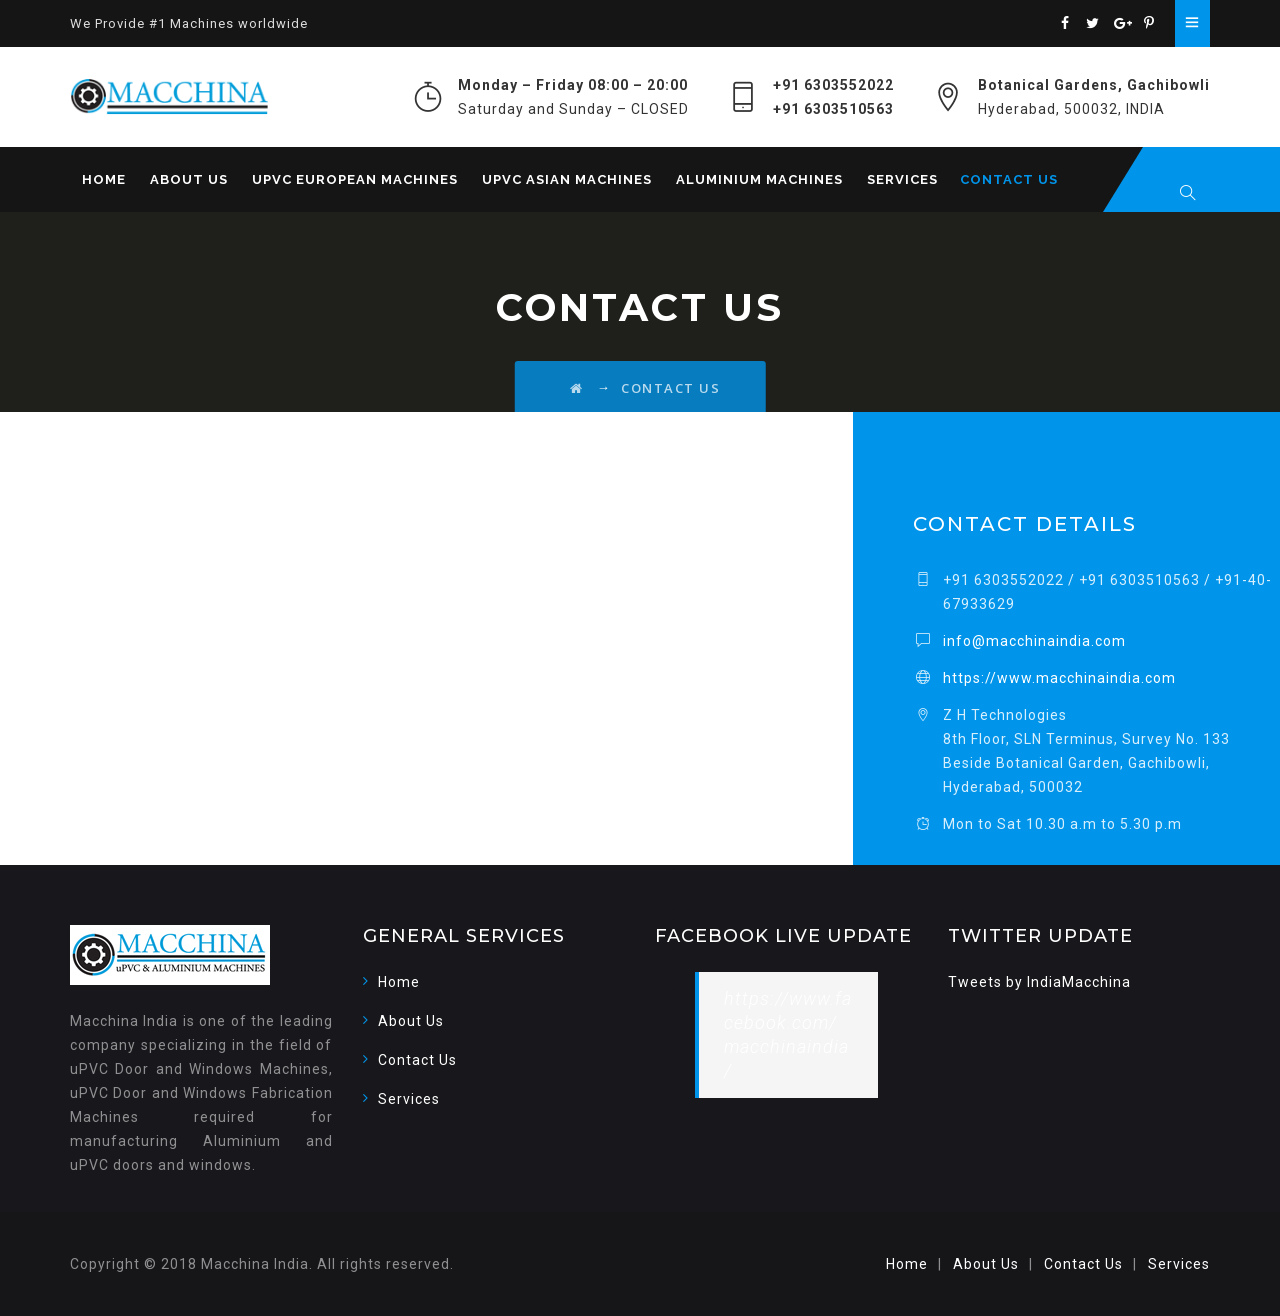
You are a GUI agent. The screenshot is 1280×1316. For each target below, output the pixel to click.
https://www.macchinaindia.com (1059, 678)
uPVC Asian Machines (567, 179)
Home (104, 179)
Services (902, 179)
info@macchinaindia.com (1034, 641)
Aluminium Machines (759, 179)
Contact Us (1009, 179)
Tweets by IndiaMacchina (1039, 982)
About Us (189, 179)
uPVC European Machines (355, 179)
